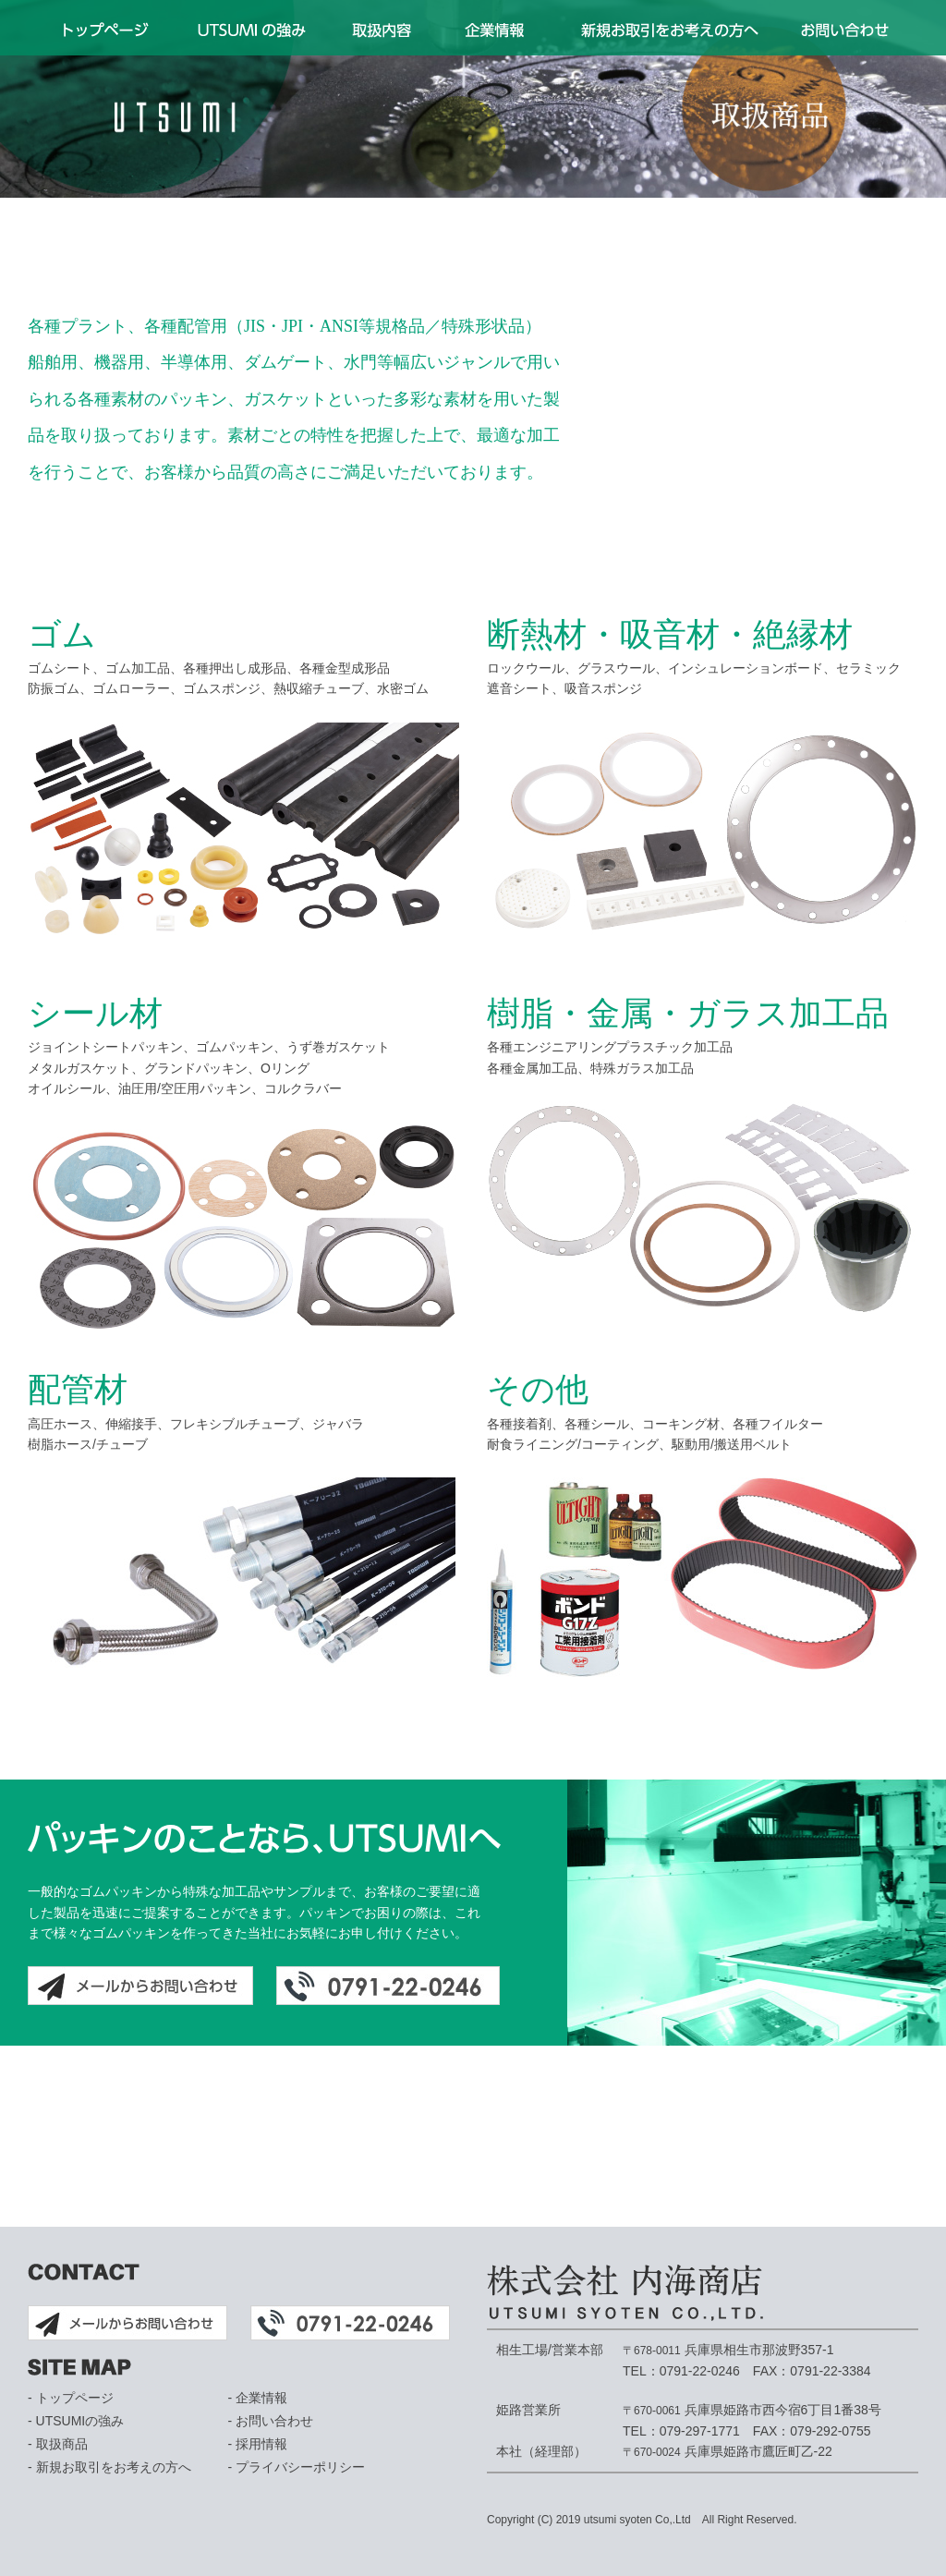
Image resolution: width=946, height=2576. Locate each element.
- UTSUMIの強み (76, 2420)
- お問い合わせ (271, 2420)
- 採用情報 (258, 2443)
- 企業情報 (258, 2397)
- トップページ (71, 2397)
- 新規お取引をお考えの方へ (109, 2467)
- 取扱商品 (58, 2443)
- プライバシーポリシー (297, 2467)
